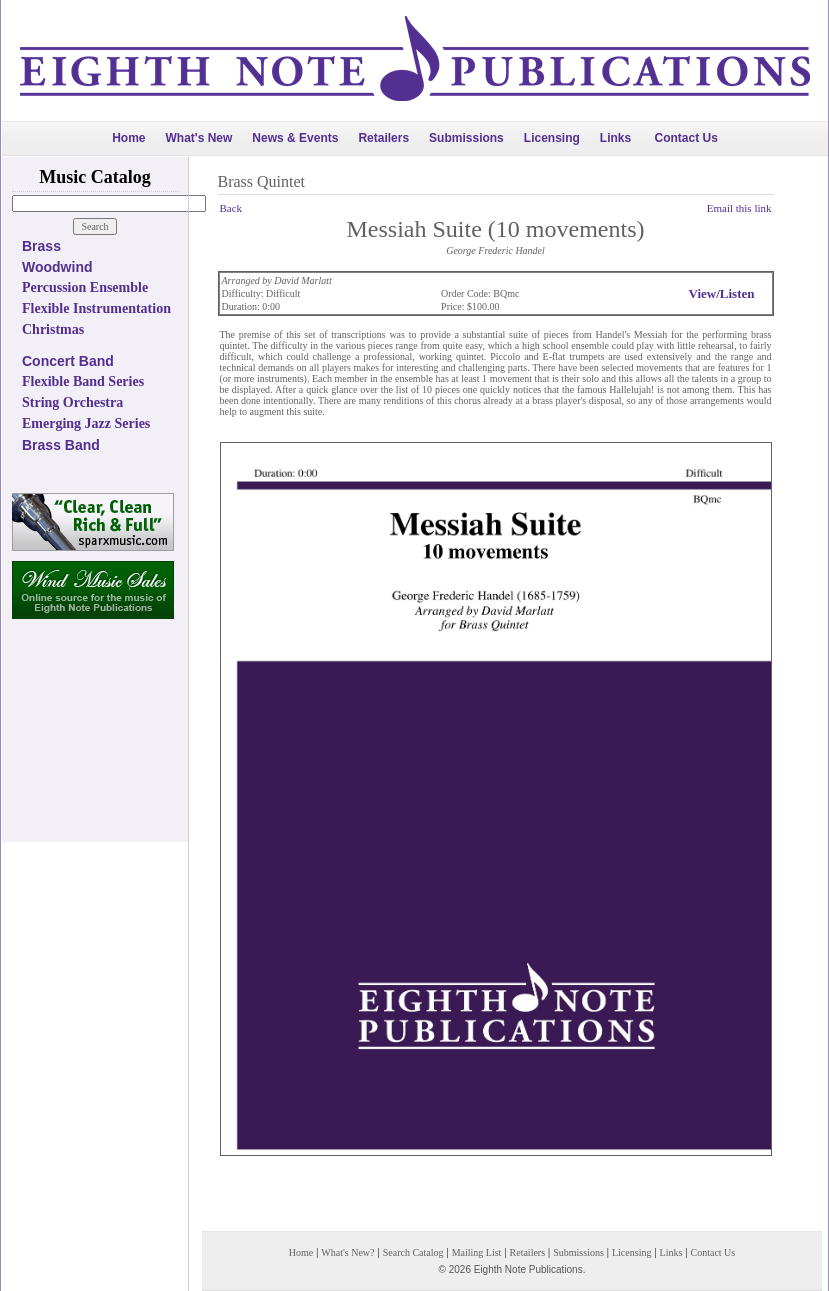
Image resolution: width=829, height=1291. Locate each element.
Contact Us (686, 138)
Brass (41, 246)
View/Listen (722, 293)
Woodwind (57, 267)
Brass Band (61, 445)
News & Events (295, 138)
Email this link (739, 208)
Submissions (466, 138)
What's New (198, 138)
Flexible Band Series (83, 381)
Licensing (552, 138)
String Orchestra (72, 402)
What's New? (347, 1252)
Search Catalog (413, 1252)
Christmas (53, 329)
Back (231, 208)
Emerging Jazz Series (86, 423)
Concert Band (68, 361)
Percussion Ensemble (85, 287)
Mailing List (477, 1252)
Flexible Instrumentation (96, 308)
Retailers (383, 138)
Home (128, 138)
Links (615, 138)
